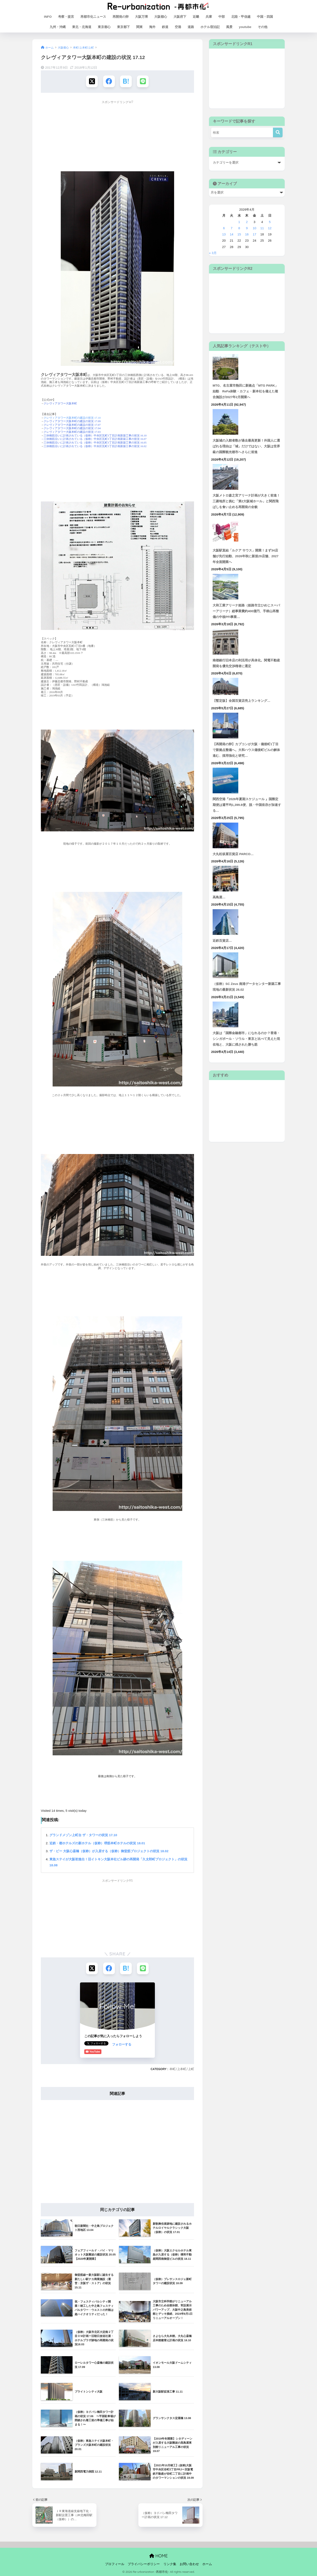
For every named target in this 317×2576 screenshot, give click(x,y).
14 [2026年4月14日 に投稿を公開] (231, 234)
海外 (152, 27)
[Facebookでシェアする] (109, 81)
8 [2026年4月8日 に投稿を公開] (239, 228)
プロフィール (114, 2564)
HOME (158, 2555)
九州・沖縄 (58, 27)
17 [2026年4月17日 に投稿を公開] (254, 234)
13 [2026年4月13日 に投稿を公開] (224, 234)
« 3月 (213, 253)
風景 (229, 27)
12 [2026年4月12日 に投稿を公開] (270, 228)
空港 (178, 27)
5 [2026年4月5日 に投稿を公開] (270, 222)
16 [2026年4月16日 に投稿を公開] (247, 234)
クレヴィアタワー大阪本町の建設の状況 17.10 (72, 417)
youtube (245, 27)
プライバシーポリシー (144, 2564)
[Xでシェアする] (92, 81)
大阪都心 (160, 16)
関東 (139, 27)
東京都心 (104, 27)
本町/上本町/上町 (181, 2069)
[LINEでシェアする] (143, 81)
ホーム (207, 2564)
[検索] (278, 132)
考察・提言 (66, 16)
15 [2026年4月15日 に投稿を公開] (239, 234)
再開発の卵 (121, 16)
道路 (191, 27)
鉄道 (165, 27)
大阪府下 (179, 16)
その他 (262, 27)
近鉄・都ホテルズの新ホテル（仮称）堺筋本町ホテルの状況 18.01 (97, 1843)
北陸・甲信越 (240, 16)
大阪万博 (141, 16)
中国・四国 (265, 16)
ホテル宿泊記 (210, 27)
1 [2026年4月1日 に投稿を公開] (239, 222)
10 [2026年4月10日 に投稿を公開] (254, 228)
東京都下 (123, 27)
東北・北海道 (81, 27)
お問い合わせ (189, 2564)
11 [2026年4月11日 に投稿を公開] (262, 228)
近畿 (196, 16)
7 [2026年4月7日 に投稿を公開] (231, 228)
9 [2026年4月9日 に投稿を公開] (247, 228)
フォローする (94, 2044)
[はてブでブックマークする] (126, 81)
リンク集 (169, 2564)
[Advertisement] (117, 136)
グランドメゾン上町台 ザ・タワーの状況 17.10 (83, 1835)
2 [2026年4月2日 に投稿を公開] (247, 222)
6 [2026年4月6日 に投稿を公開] (224, 228)
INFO (48, 16)
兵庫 (209, 16)
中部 (221, 16)
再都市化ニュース (93, 16)
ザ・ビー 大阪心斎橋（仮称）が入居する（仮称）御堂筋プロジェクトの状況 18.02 (108, 1851)
